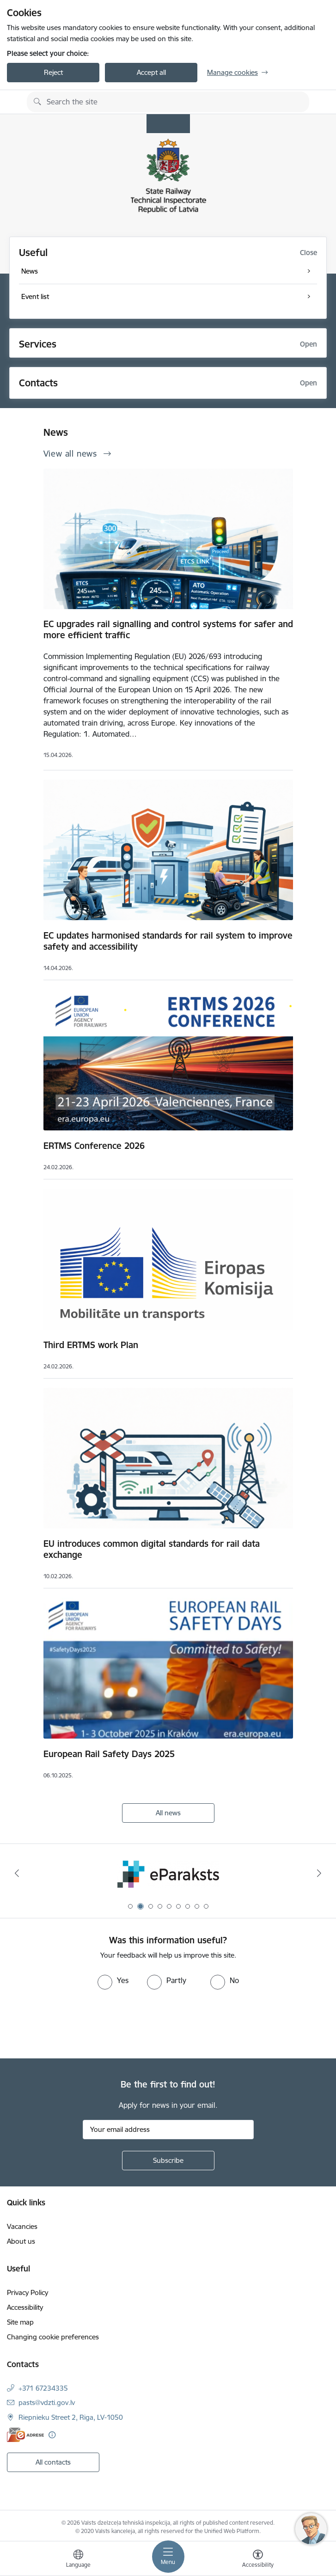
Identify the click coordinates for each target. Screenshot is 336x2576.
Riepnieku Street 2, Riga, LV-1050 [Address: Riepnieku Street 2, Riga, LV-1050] (70, 2417)
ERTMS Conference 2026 (94, 1145)
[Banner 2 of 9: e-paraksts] (168, 1873)
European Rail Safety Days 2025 (109, 1753)
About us (21, 2241)
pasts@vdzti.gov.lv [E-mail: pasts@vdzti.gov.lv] (46, 2402)
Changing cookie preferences (53, 2336)
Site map (20, 2322)
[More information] (52, 2434)
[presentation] (77, 2024)
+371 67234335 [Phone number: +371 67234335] (43, 2388)
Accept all (151, 72)
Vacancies (22, 2226)
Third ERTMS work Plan (90, 1344)
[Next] (319, 1873)
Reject (53, 72)
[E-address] (25, 2434)
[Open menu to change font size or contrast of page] (258, 2559)
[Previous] (17, 1873)
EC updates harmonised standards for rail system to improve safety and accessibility (168, 941)
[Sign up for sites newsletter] (168, 2160)
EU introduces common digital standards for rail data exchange (151, 1549)
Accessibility (25, 2307)
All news (168, 1812)
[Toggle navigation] (168, 2556)
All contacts (53, 2462)
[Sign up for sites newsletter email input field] (168, 2129)
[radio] (113, 1980)
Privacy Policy (27, 2292)
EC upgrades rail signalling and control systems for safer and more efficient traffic (168, 629)
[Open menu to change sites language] (78, 2559)
